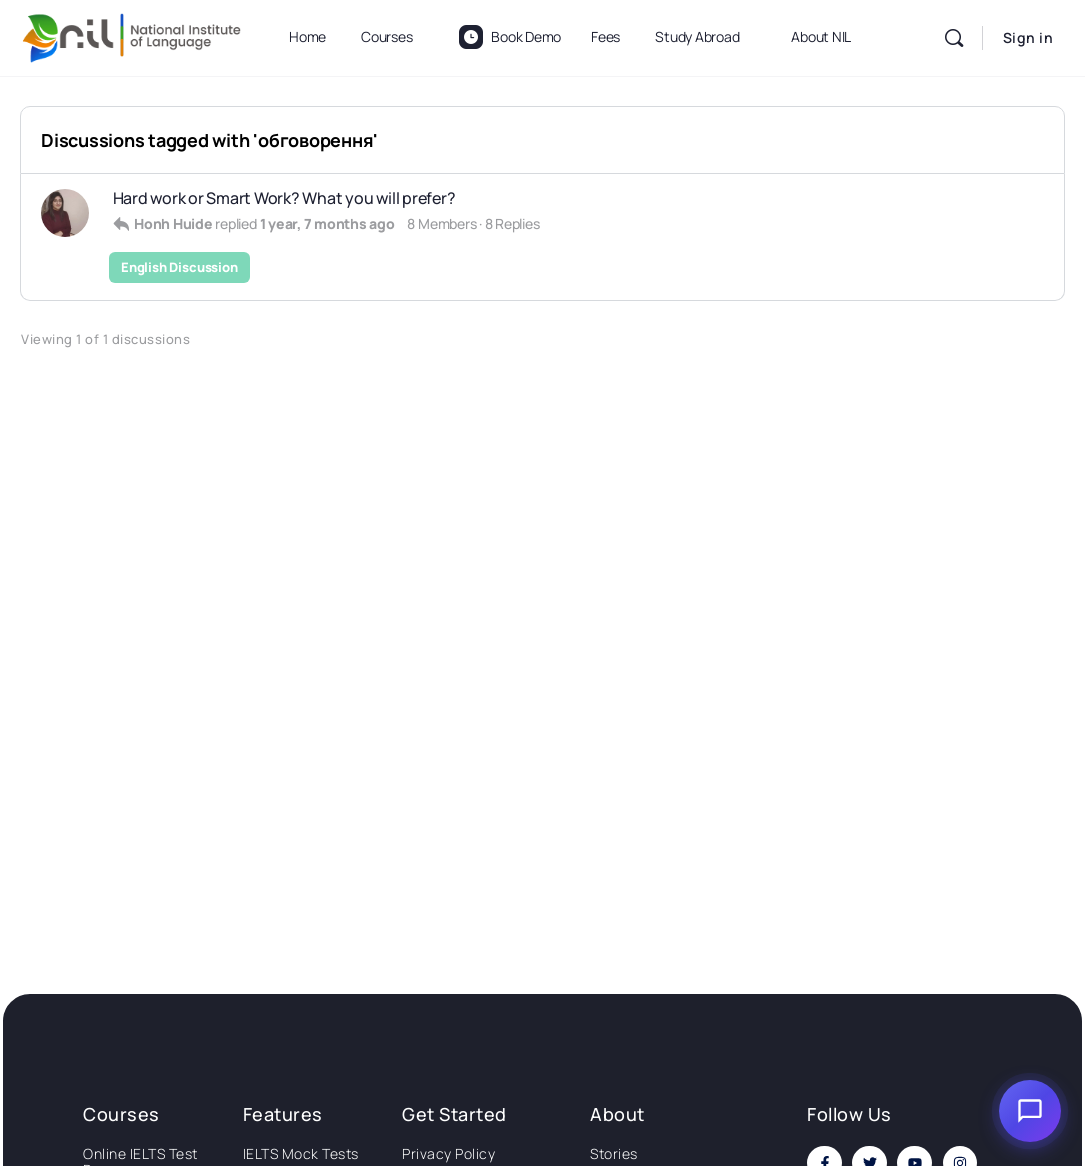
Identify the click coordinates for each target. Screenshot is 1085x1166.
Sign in (1028, 37)
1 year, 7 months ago (327, 223)
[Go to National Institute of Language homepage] (132, 34)
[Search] (954, 38)
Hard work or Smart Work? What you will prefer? (284, 198)
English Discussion (179, 267)
